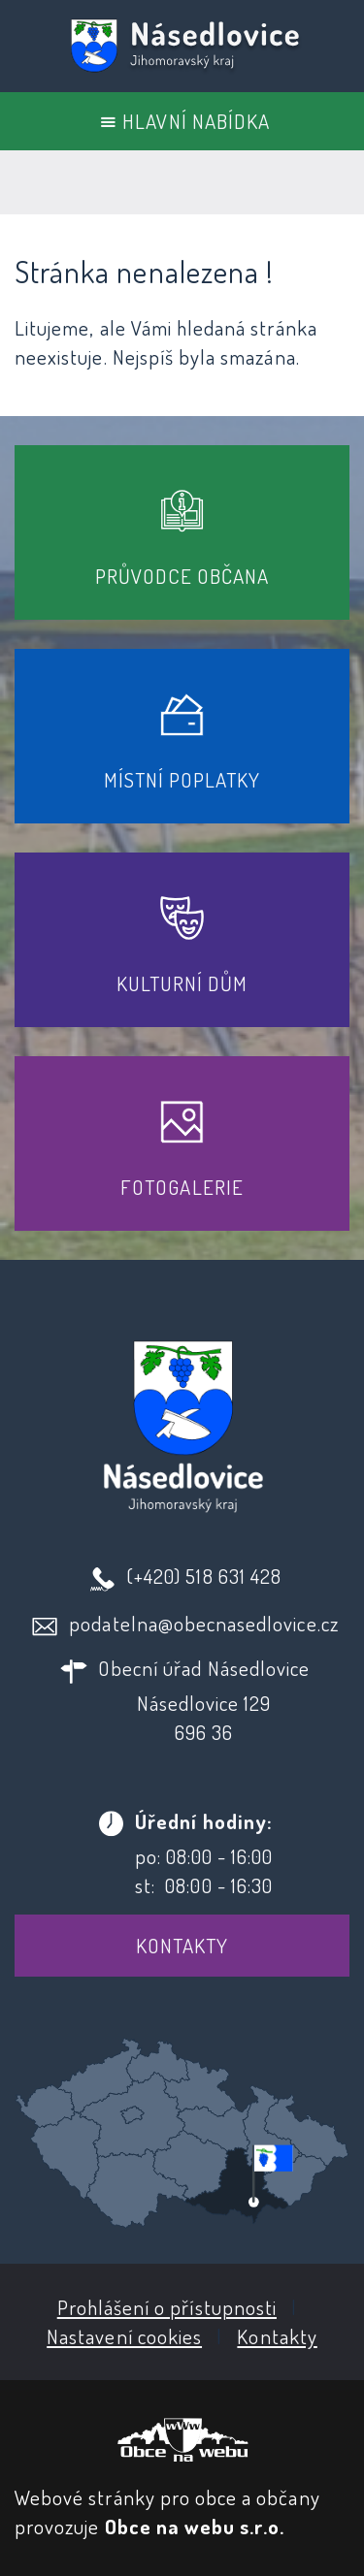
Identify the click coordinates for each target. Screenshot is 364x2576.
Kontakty (182, 1945)
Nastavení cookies (124, 2336)
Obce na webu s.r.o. (195, 2526)
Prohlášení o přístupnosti (167, 2307)
